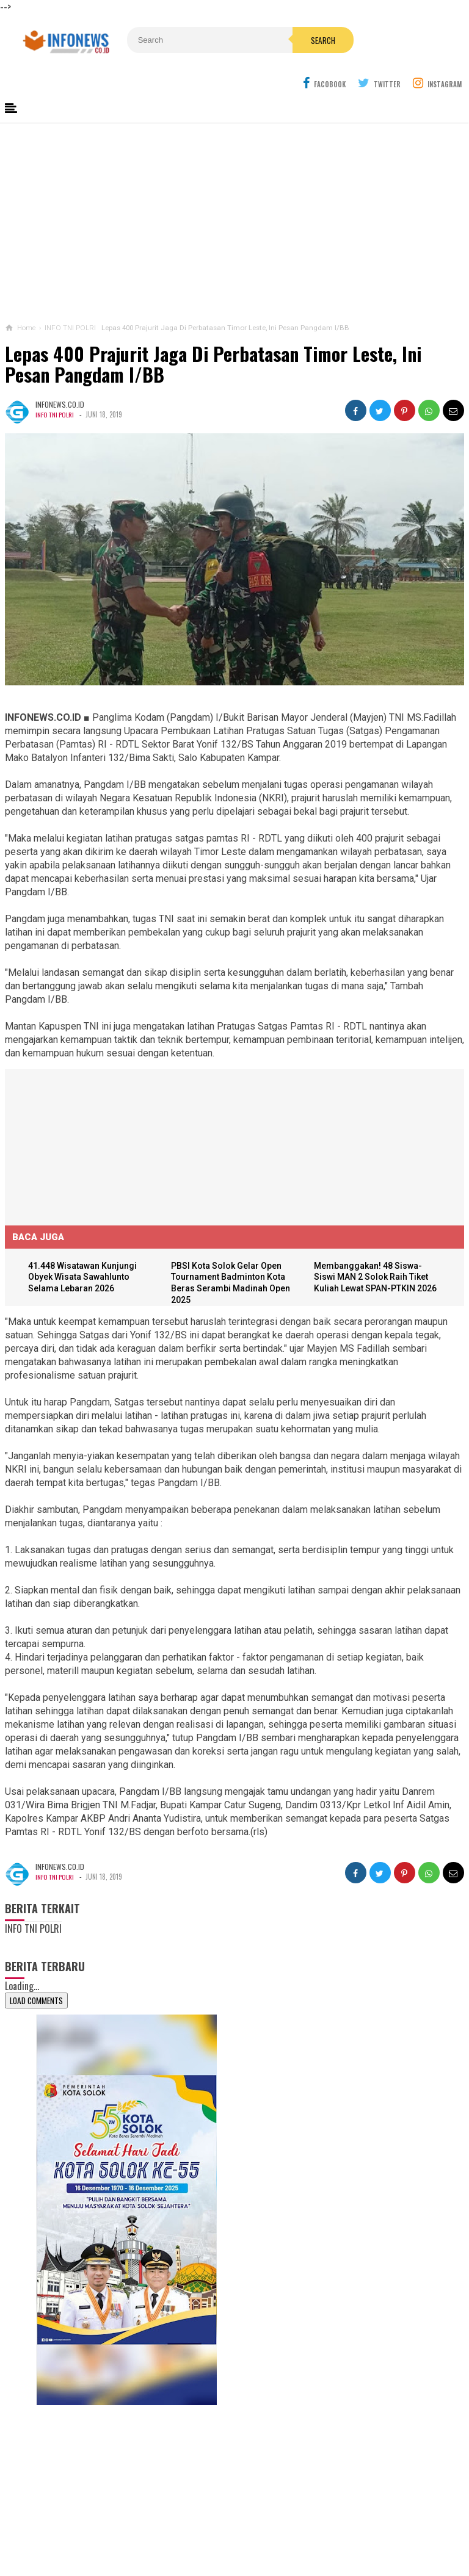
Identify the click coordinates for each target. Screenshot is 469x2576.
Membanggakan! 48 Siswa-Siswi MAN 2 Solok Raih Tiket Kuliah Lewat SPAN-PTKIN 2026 (378, 1249)
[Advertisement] (235, 194)
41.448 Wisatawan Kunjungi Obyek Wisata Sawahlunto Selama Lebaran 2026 (86, 1249)
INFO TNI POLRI (55, 385)
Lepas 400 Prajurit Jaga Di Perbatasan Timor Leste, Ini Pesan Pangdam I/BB (213, 335)
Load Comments (36, 1972)
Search (260, 40)
